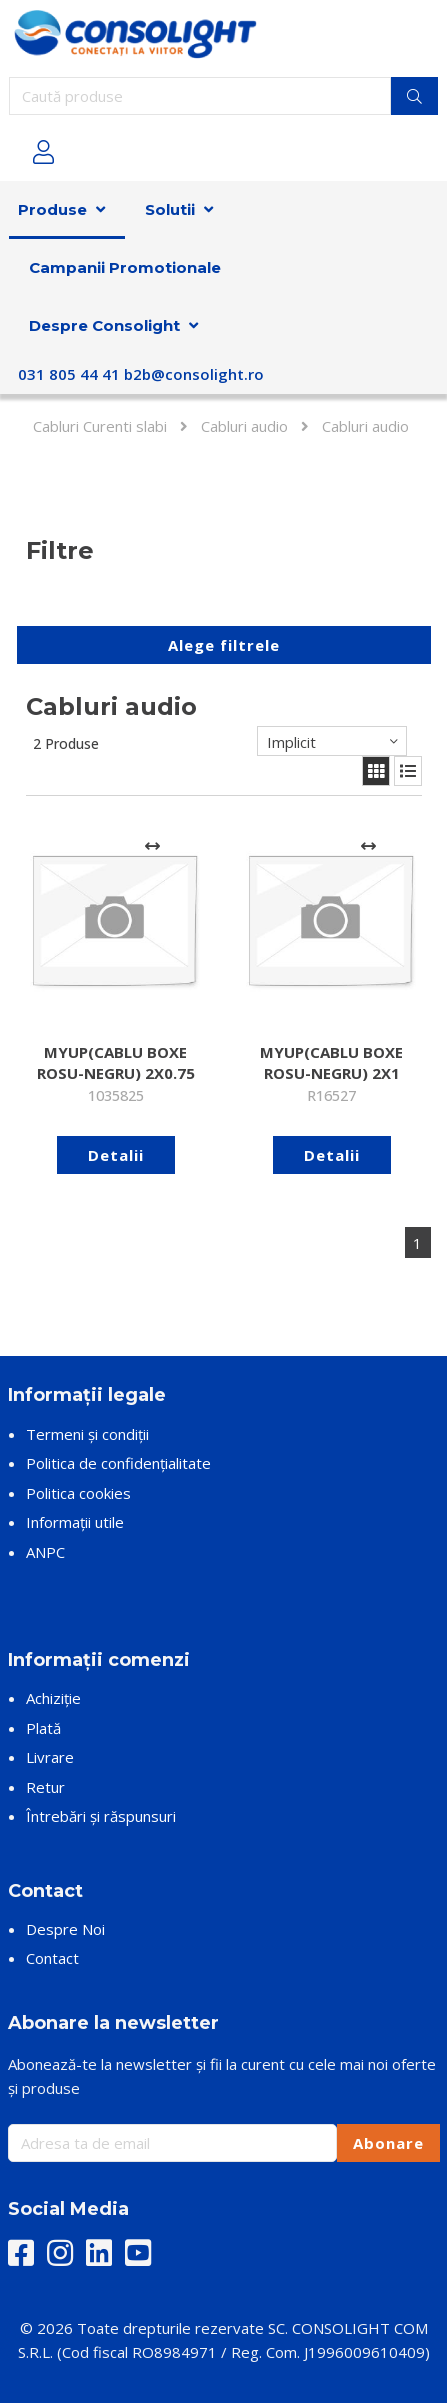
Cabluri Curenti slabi (100, 426)
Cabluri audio (244, 426)
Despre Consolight (104, 325)
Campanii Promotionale (125, 267)
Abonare (388, 2143)
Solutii (170, 209)
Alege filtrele (224, 645)
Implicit (291, 742)
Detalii (116, 1155)
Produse (52, 209)
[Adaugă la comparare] (153, 847)
